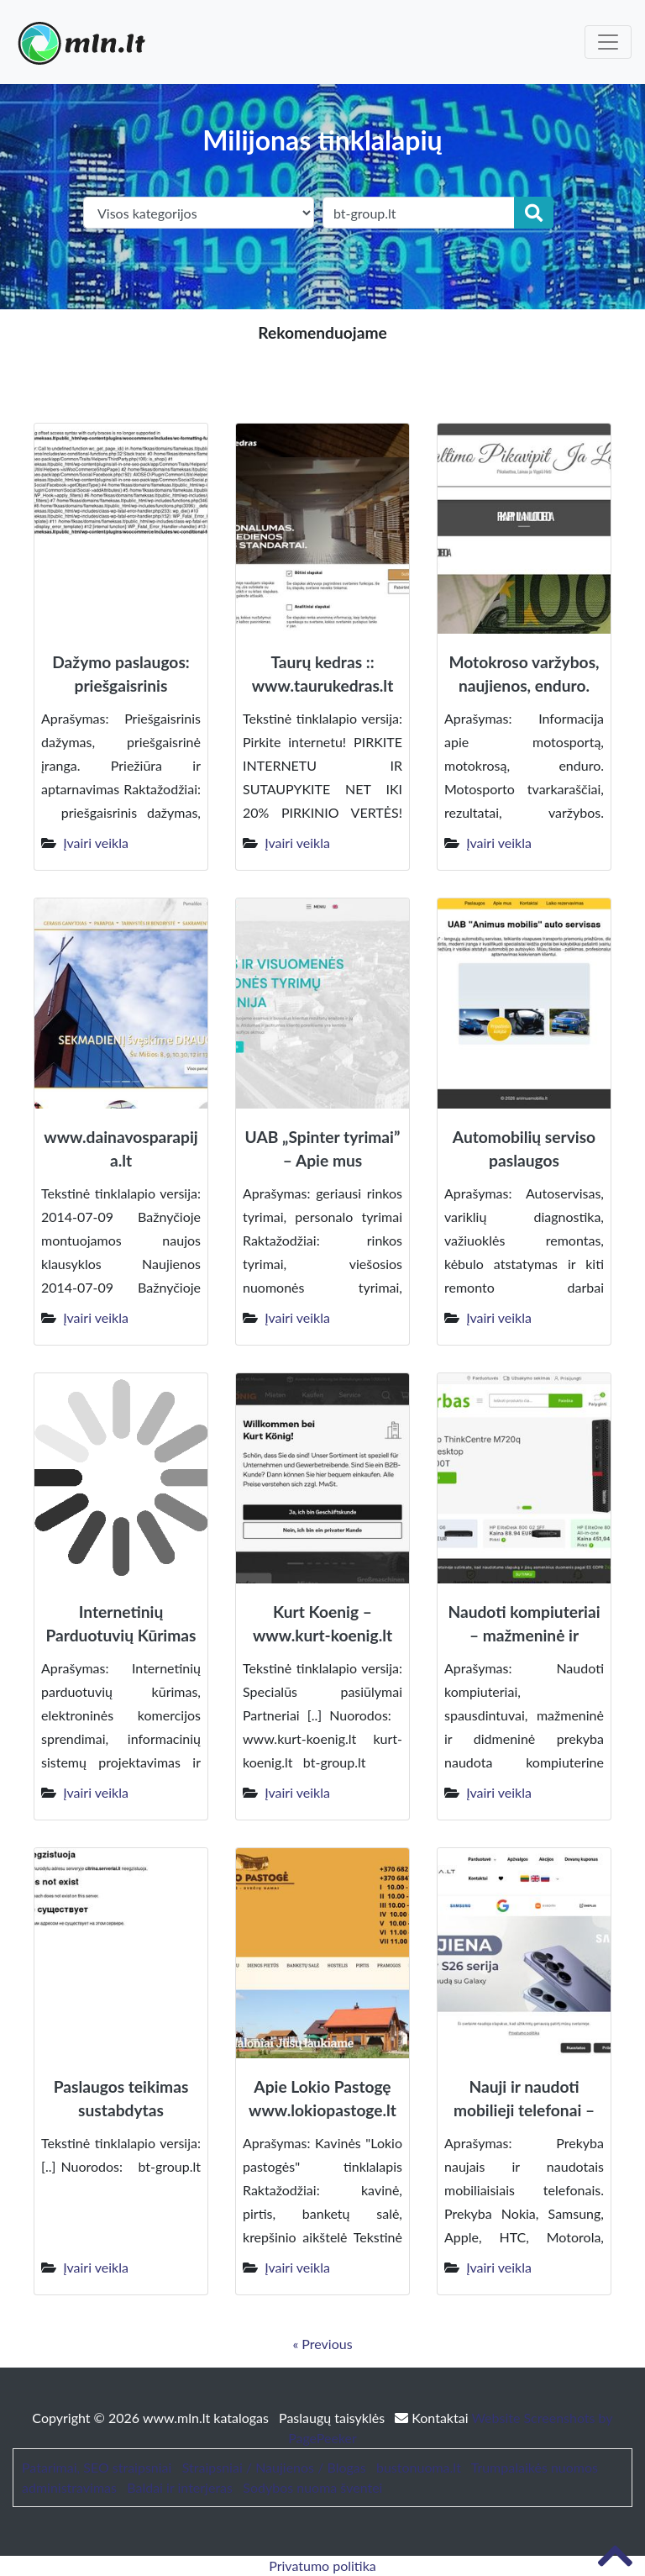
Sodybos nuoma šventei (312, 2487)
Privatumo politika (322, 2565)
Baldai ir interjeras (180, 2487)
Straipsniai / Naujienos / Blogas (274, 2467)
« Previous (322, 2344)
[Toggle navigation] (608, 42)
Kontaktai (433, 2418)
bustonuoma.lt (418, 2467)
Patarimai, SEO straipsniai (96, 2467)
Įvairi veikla (95, 843)
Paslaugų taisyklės (333, 2418)
